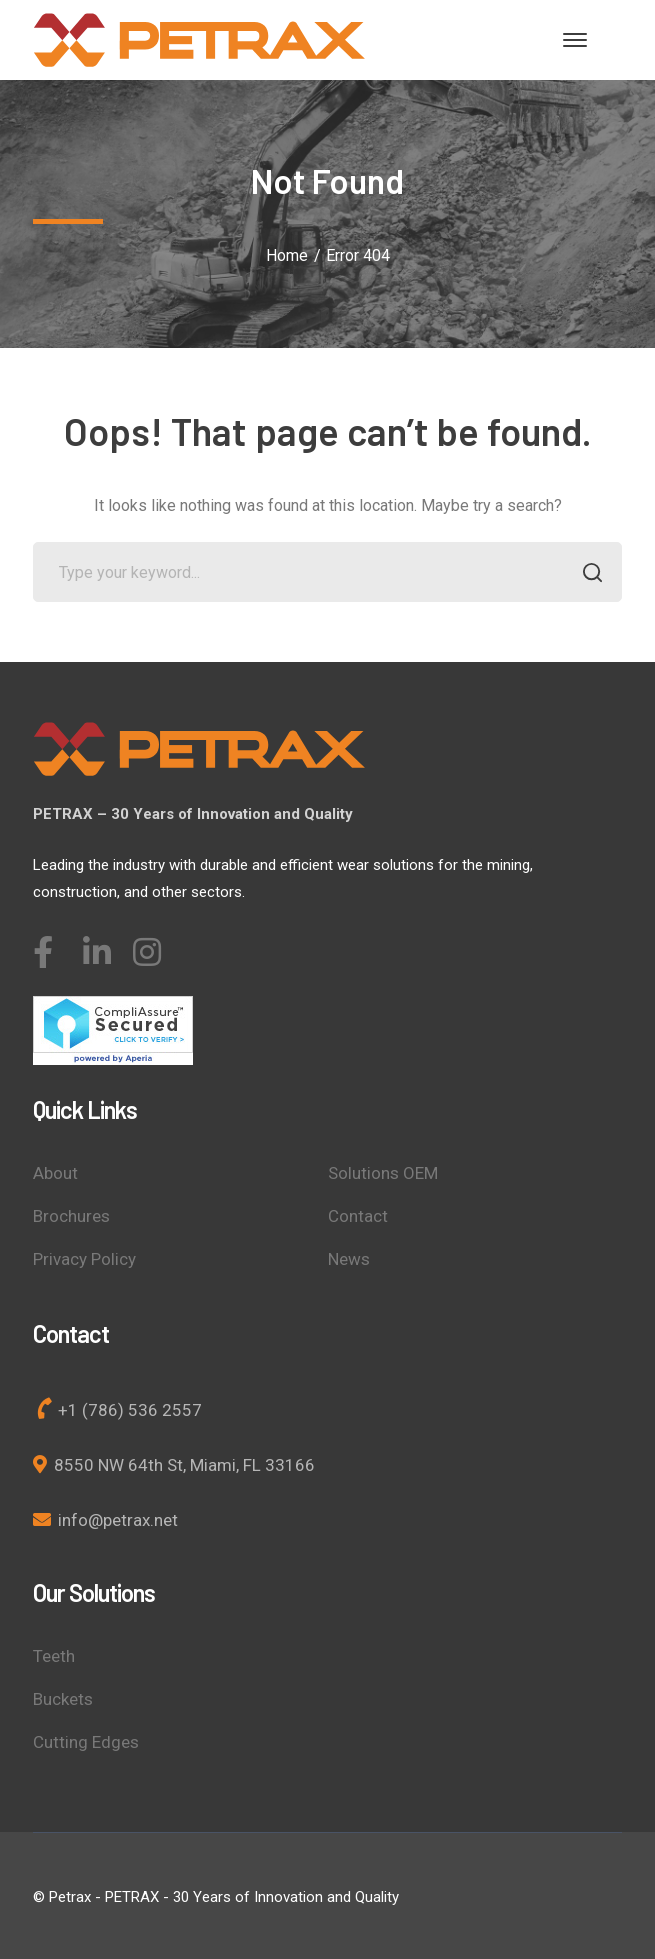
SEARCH (586, 574)
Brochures (71, 1216)
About (55, 1173)
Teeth (54, 1656)
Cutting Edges (86, 1742)
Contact (358, 1216)
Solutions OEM (383, 1173)
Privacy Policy (84, 1259)
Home (287, 255)
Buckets (63, 1699)
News (349, 1259)
